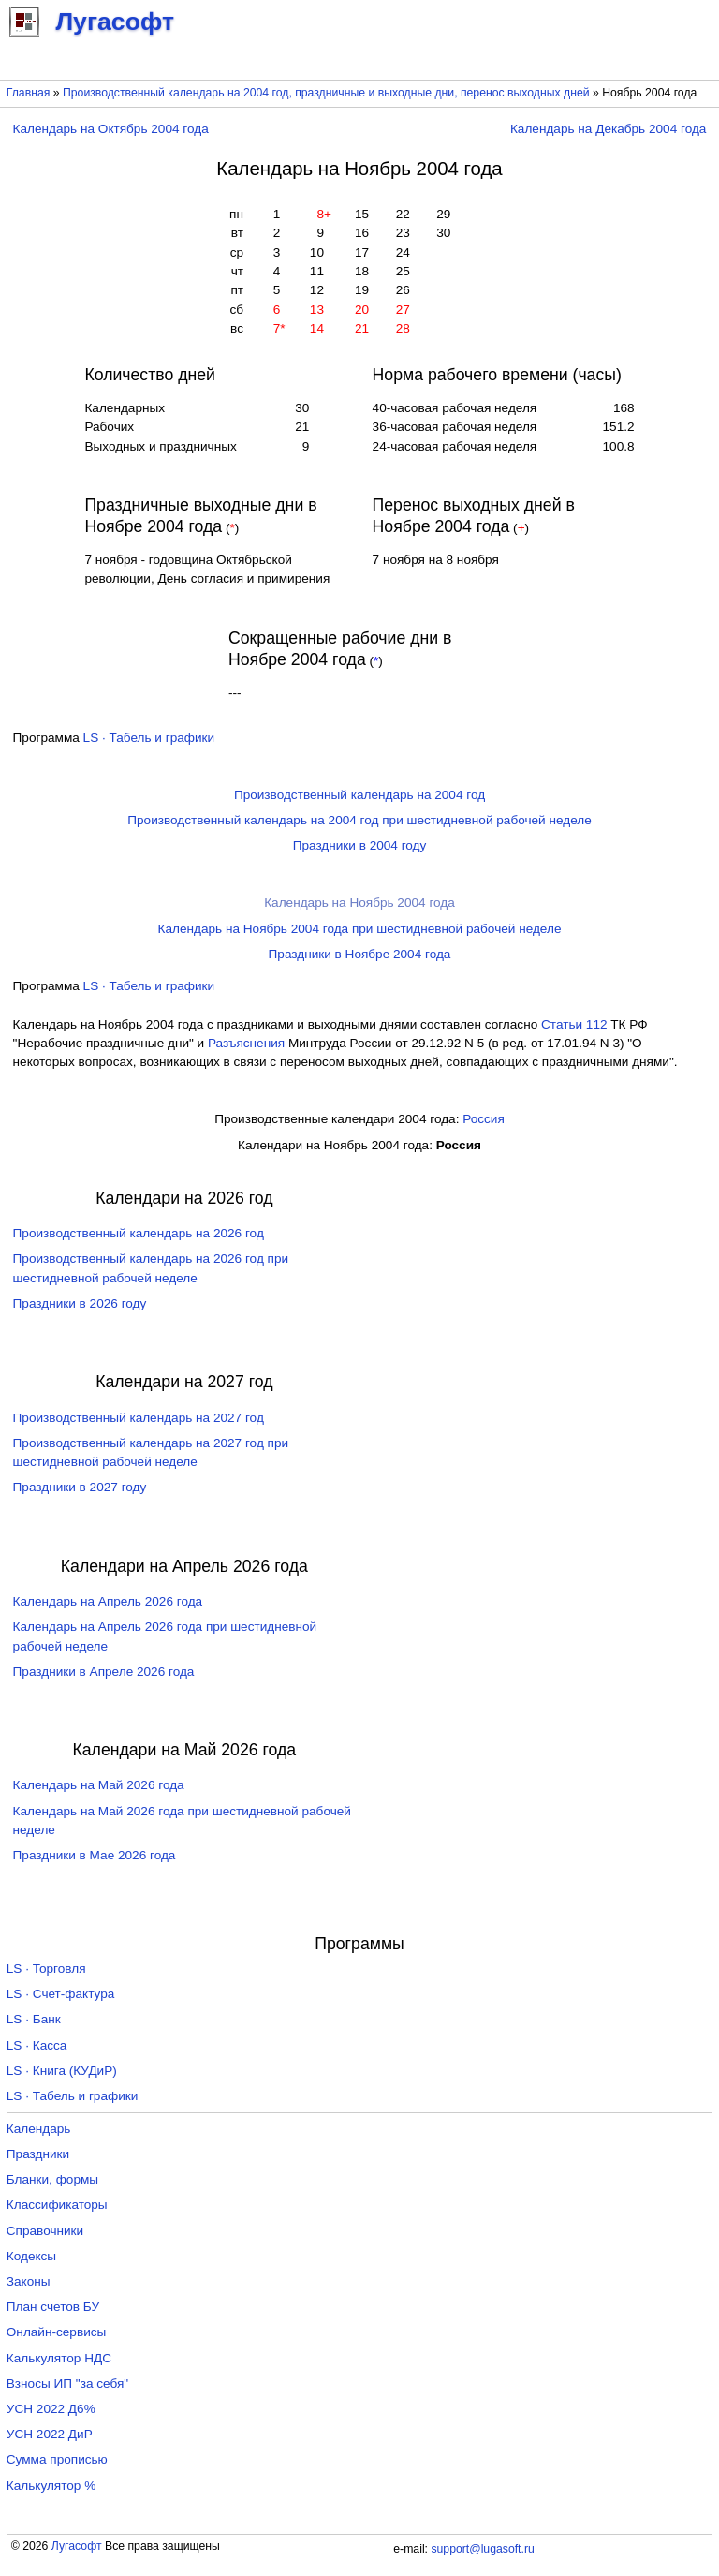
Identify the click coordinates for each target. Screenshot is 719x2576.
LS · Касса (37, 2045)
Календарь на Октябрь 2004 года (111, 129)
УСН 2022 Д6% (51, 2409)
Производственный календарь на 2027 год (138, 1418)
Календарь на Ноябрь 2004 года (359, 903)
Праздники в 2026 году (80, 1303)
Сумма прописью (57, 2459)
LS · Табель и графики (149, 738)
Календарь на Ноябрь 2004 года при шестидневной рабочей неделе (360, 929)
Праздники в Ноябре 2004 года (360, 954)
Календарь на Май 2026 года (98, 1785)
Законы (29, 2281)
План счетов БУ (53, 2307)
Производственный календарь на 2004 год (359, 795)
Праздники (38, 2154)
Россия (483, 1119)
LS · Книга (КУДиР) (62, 2071)
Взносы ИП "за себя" (67, 2383)
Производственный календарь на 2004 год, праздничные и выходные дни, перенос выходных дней (326, 92)
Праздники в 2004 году (360, 845)
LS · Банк (34, 2019)
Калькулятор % (51, 2486)
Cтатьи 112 (574, 1024)
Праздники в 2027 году (80, 1487)
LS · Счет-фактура (61, 1994)
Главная (29, 92)
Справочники (45, 2231)
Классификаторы (57, 2205)
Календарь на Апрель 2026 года (108, 1601)
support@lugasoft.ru (482, 2548)
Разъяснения (246, 1043)
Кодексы (31, 2256)
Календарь (39, 2129)
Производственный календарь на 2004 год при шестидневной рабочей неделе (359, 820)
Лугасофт (76, 2546)
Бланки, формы (52, 2179)
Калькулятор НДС (59, 2358)
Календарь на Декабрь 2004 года (608, 129)
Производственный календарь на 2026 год (138, 1233)
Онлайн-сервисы (57, 2332)
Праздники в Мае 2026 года (94, 1855)
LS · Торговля (46, 1969)
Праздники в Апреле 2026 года (104, 1672)
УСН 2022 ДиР (50, 2434)
